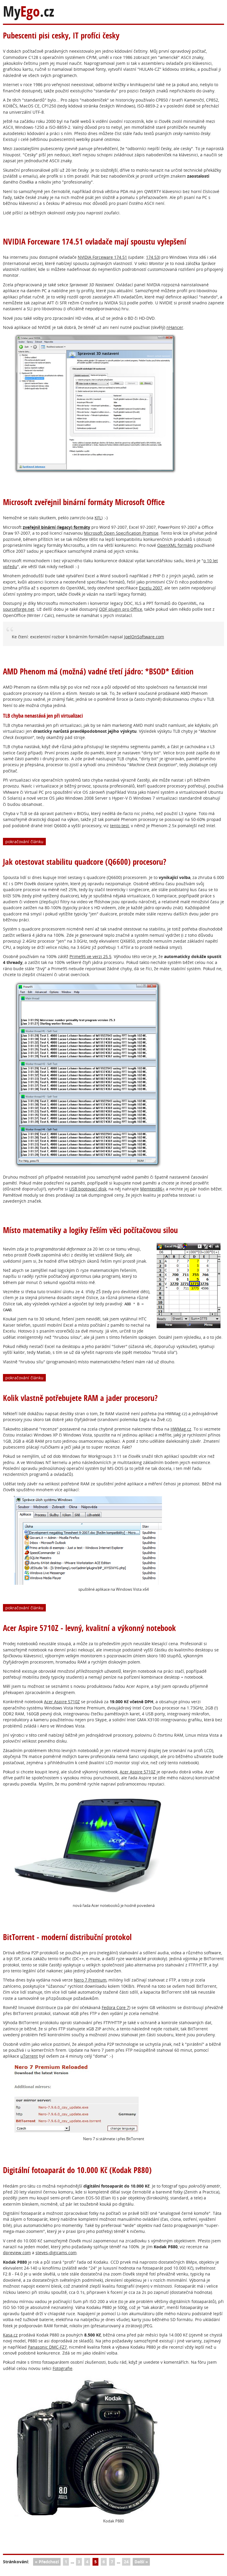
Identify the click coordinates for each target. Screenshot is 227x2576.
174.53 (152, 257)
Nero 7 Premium (90, 1980)
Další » (141, 2561)
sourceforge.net (18, 609)
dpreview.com (17, 2252)
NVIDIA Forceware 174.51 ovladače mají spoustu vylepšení (94, 241)
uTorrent (29, 2056)
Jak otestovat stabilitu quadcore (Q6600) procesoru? (84, 861)
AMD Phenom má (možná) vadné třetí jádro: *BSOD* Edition (98, 671)
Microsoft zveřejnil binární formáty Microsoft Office (84, 501)
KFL (98, 517)
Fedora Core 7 (115, 2007)
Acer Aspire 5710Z (62, 1701)
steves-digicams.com (56, 2252)
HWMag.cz (181, 1429)
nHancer (174, 327)
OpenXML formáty (175, 545)
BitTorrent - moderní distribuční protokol (67, 1936)
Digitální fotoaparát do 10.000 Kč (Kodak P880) (77, 2169)
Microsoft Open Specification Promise (121, 533)
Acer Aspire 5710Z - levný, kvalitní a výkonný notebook (89, 1627)
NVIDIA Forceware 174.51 (102, 257)
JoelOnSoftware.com (144, 636)
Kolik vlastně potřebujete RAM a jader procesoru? (80, 1397)
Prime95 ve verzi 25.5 (90, 956)
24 (126, 2561)
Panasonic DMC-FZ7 (47, 2347)
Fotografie (62, 2368)
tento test (119, 825)
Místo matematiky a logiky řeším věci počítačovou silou (90, 1229)
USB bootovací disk (87, 1189)
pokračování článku (24, 841)
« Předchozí (47, 2561)
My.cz (28, 11)
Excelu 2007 (150, 588)
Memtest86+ (152, 1189)
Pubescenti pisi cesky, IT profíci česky (61, 35)
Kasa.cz (10, 2335)
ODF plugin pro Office (120, 609)
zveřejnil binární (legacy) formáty (56, 527)
